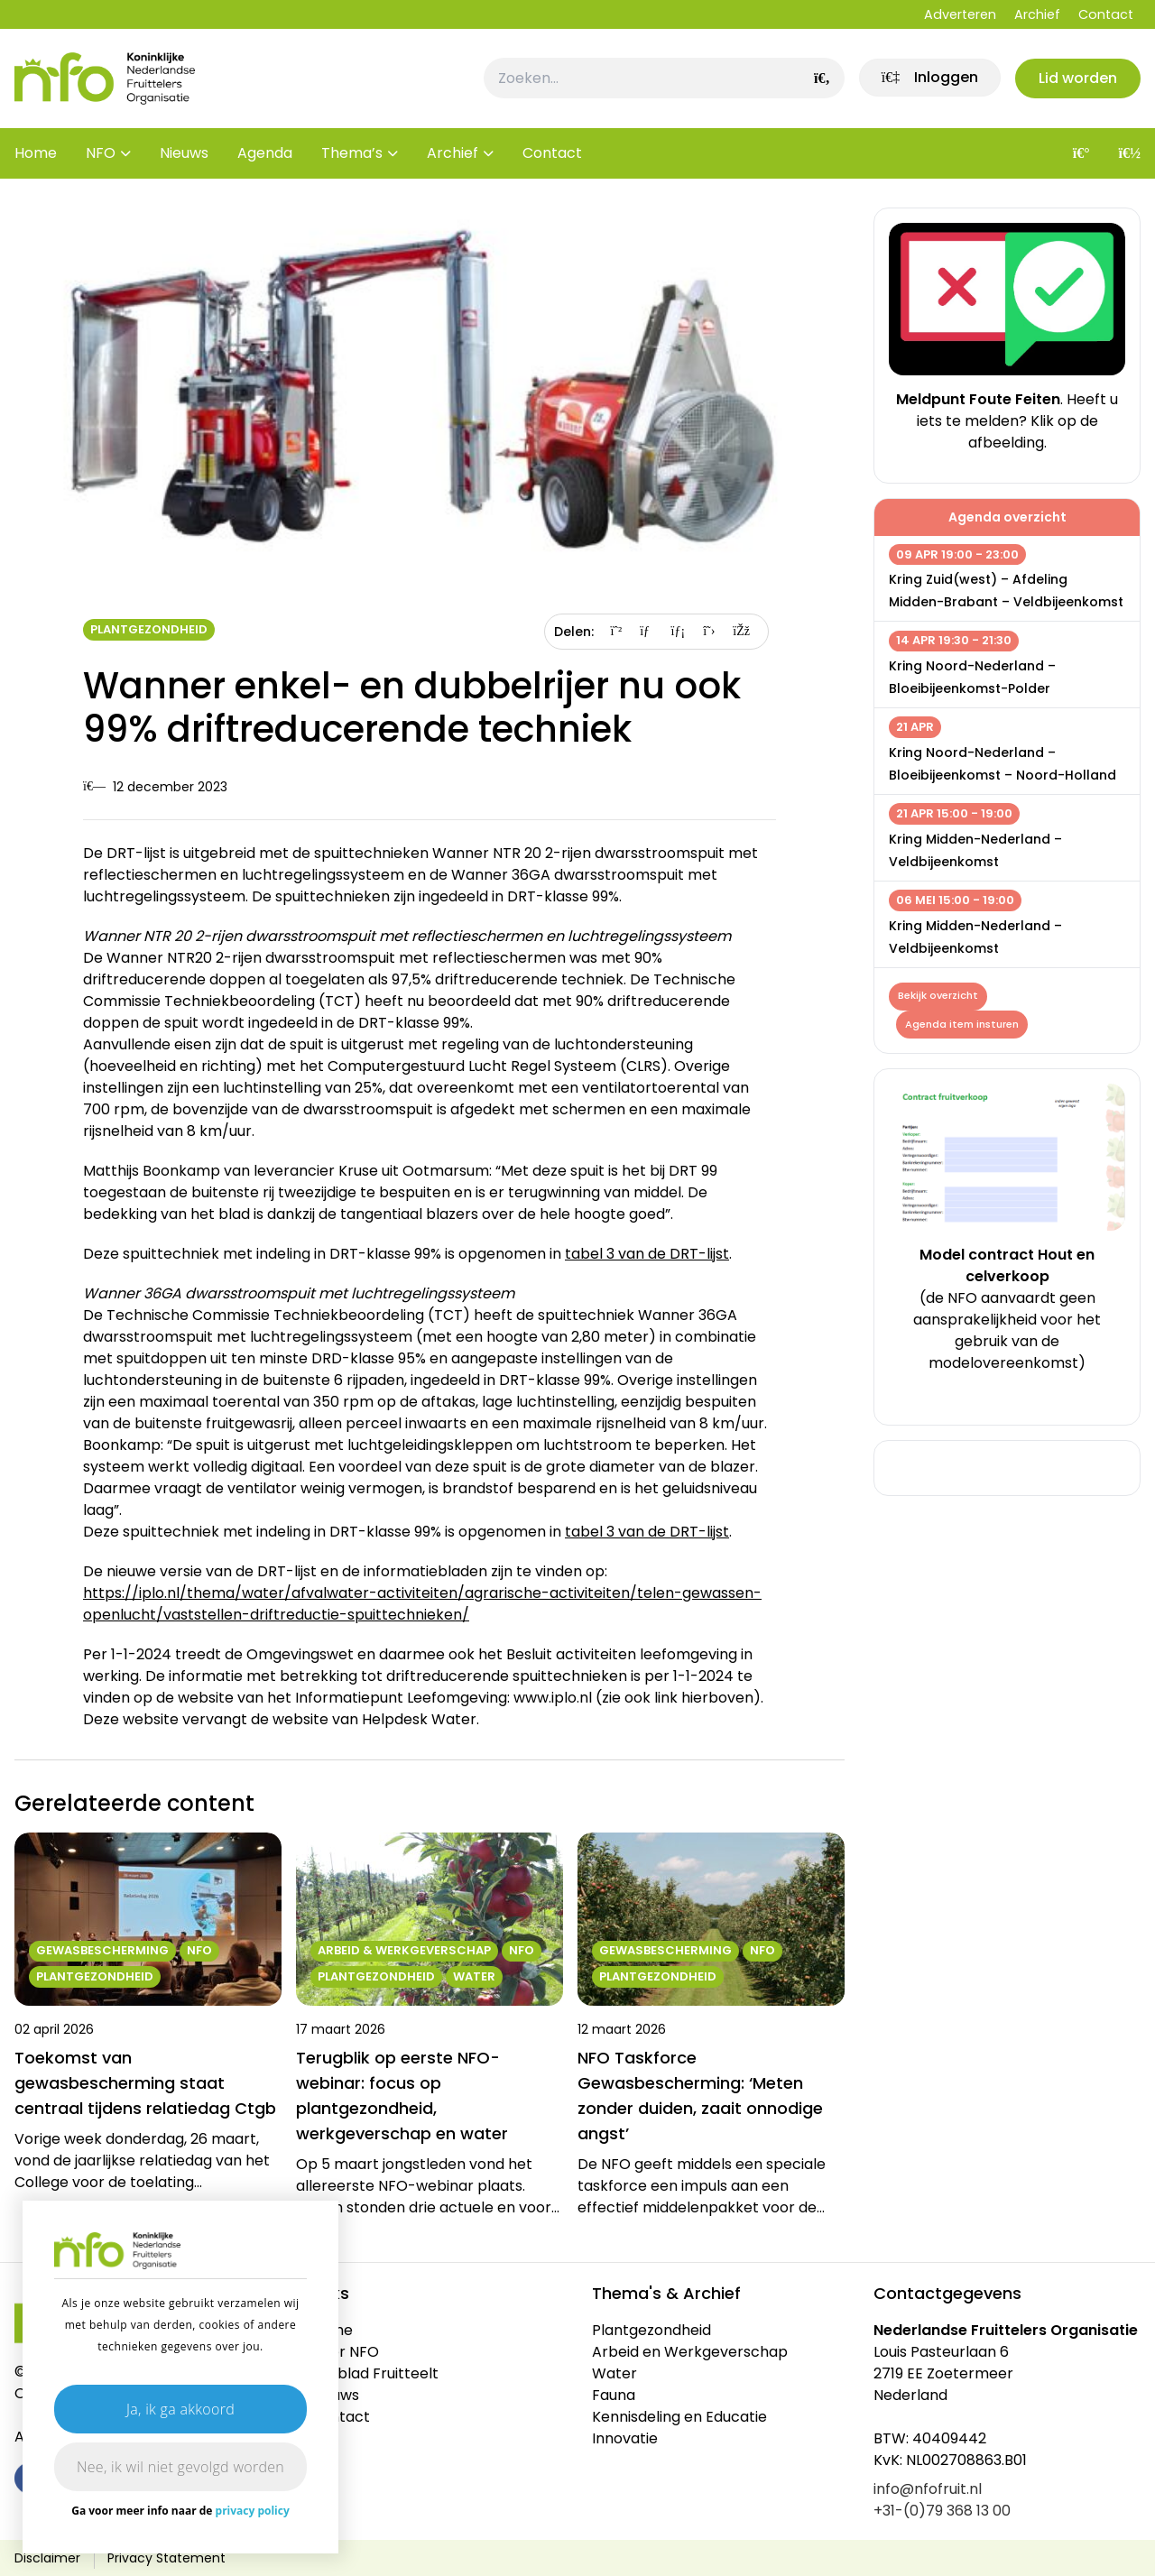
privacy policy (253, 2510)
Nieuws (184, 153)
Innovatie (625, 2438)
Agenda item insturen (962, 1024)
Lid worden (1078, 78)
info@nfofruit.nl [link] (927, 2489)
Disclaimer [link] (47, 2558)
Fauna (613, 2395)
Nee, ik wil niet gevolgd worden (180, 2467)
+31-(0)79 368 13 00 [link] (942, 2510)
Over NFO (344, 2351)
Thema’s (352, 153)
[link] (929, 78)
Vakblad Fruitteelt (374, 2373)
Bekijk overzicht (938, 996)
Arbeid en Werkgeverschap (690, 2351)
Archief (1037, 14)
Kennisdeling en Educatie (679, 2416)
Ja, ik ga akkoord (180, 2409)
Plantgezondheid (149, 629)
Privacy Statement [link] (166, 2558)
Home (35, 153)
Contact (1105, 14)
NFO (101, 153)
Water (614, 2373)
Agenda (264, 153)
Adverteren (960, 14)
